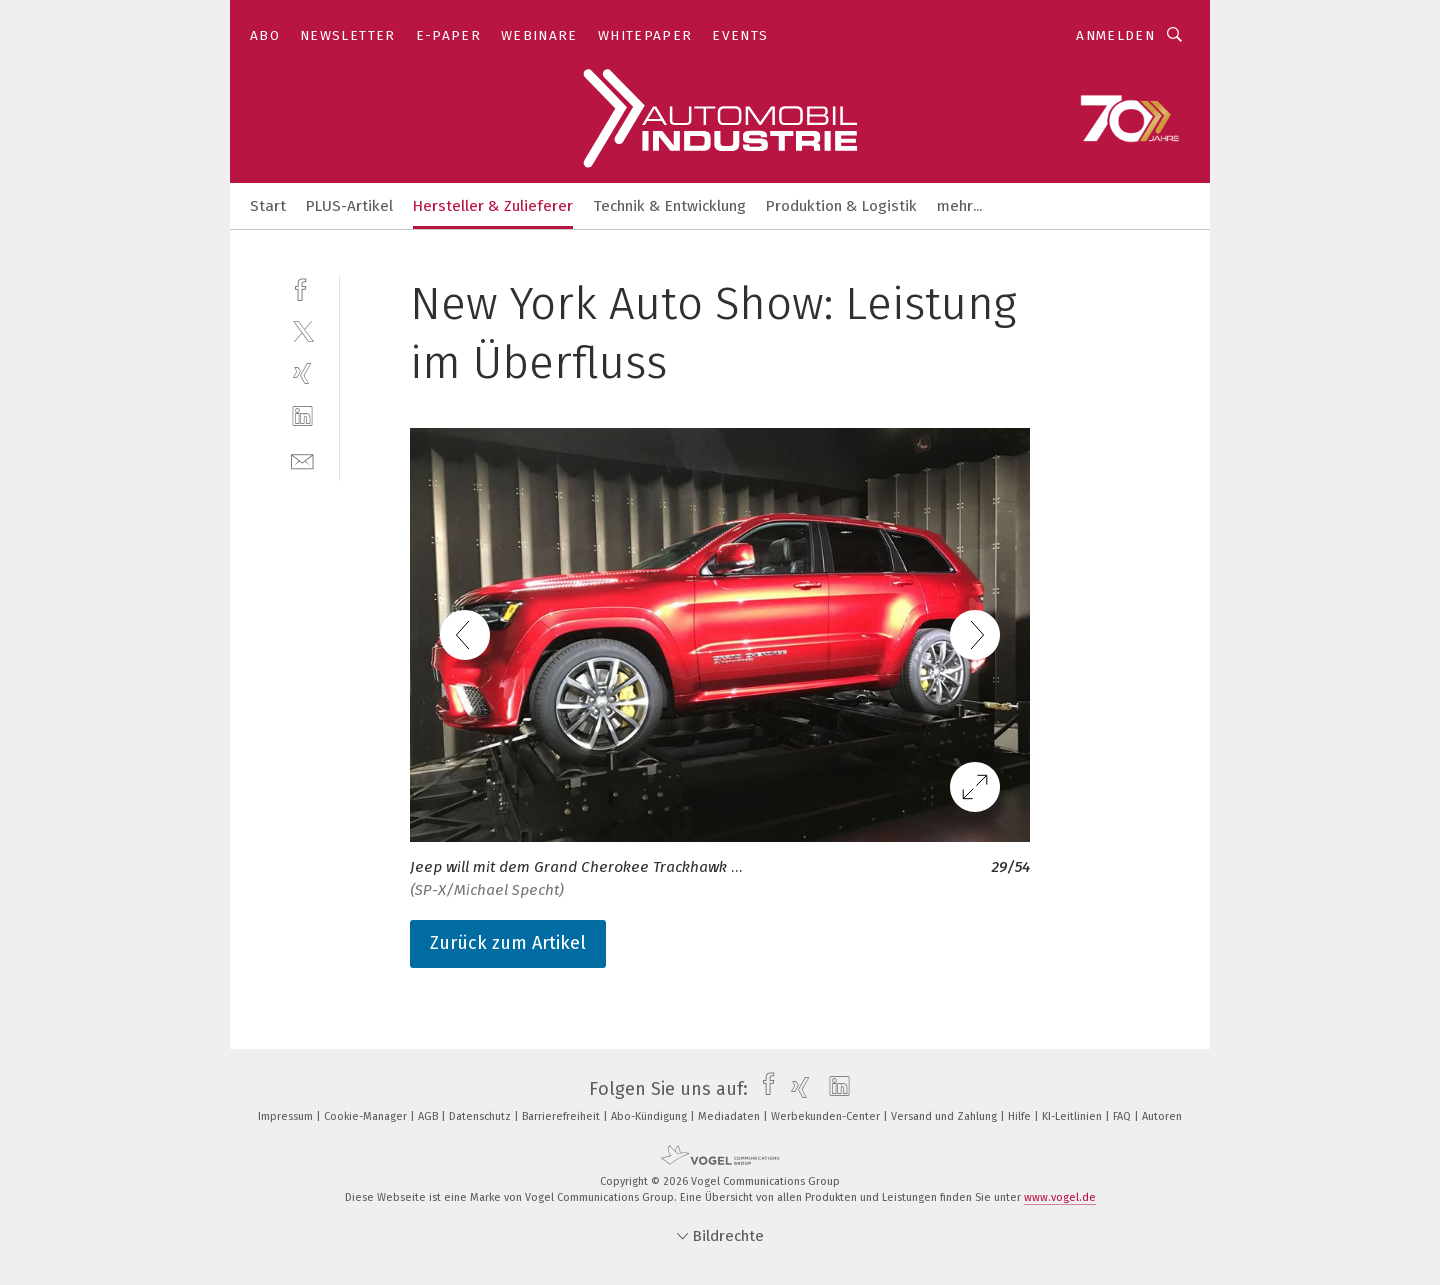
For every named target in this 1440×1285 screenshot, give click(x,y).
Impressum (287, 1116)
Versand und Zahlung (945, 1116)
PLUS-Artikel (349, 206)
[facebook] (302, 287)
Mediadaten (730, 1116)
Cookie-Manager (367, 1116)
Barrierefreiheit (562, 1116)
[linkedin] (302, 416)
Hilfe (1021, 1116)
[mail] (302, 459)
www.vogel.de (1060, 1197)
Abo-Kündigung (650, 1116)
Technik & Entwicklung (669, 206)
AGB (429, 1116)
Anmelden (1115, 35)
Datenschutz (481, 1116)
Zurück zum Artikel (508, 943)
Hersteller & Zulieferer (493, 206)
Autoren (1162, 1116)
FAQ (1123, 1116)
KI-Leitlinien (1073, 1116)
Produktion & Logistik (841, 206)
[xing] (302, 373)
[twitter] (302, 330)
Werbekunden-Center (827, 1116)
